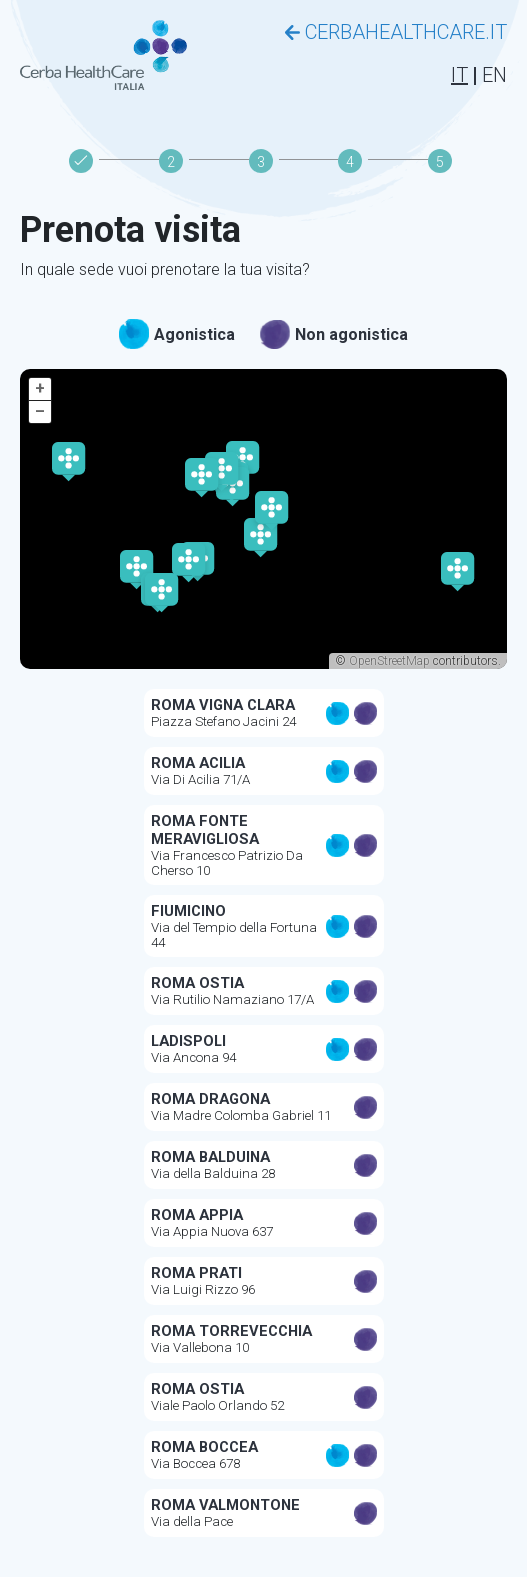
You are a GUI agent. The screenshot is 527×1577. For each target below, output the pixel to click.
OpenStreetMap (389, 661)
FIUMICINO (188, 911)
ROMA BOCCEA (204, 1447)
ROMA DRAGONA (210, 1099)
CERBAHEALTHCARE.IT (396, 32)
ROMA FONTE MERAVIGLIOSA (205, 830)
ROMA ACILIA (198, 763)
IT (459, 75)
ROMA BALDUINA (210, 1157)
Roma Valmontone (225, 1505)
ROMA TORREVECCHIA (231, 1331)
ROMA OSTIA (197, 983)
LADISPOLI (188, 1041)
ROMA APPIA (197, 1215)
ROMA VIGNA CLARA (223, 705)
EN (494, 75)
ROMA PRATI (196, 1273)
